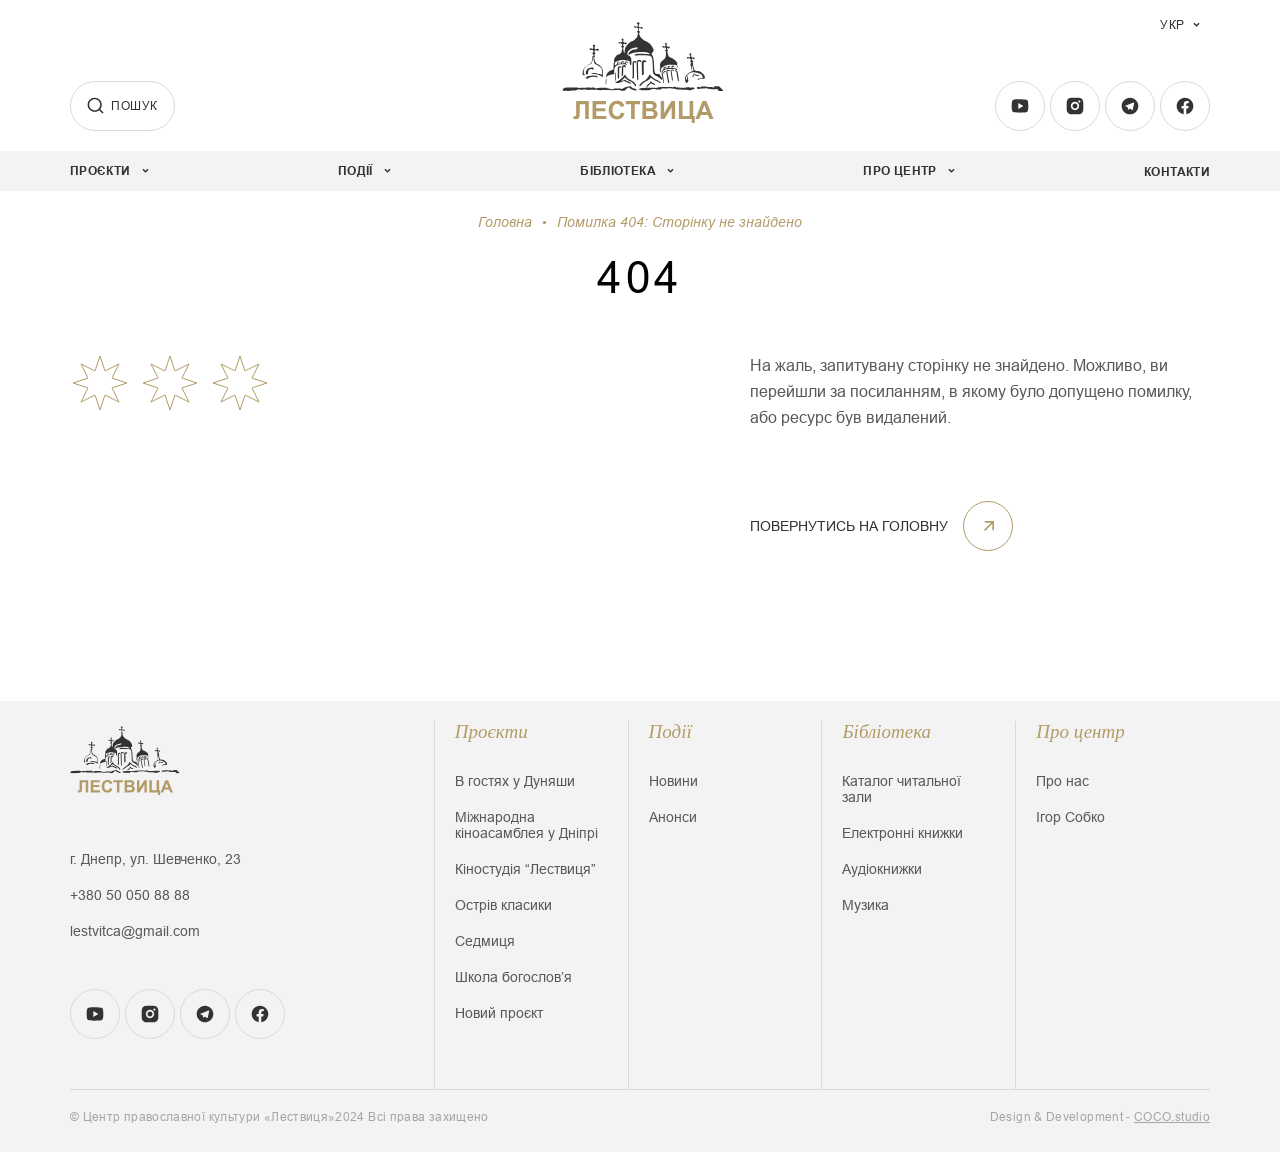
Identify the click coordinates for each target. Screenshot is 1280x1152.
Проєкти (491, 731)
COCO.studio (1172, 1117)
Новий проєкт (499, 1013)
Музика (865, 905)
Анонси (673, 817)
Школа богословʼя (513, 977)
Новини (673, 781)
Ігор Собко (1070, 817)
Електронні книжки (902, 833)
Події (670, 731)
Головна (505, 222)
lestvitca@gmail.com (135, 931)
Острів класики (503, 905)
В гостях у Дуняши (515, 781)
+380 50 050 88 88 (130, 895)
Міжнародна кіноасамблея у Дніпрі (526, 825)
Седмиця (485, 941)
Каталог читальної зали (901, 789)
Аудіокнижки (882, 869)
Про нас (1062, 781)
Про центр (1080, 731)
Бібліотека (886, 731)
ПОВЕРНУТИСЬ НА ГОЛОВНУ (881, 526)
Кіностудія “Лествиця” (525, 869)
